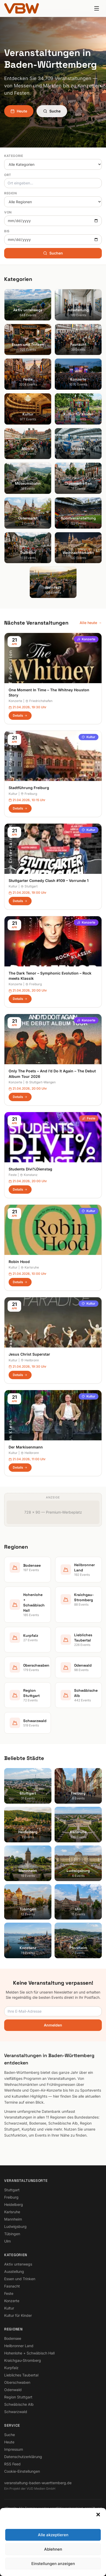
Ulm (7, 2241)
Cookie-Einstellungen (22, 2471)
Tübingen (12, 2234)
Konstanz (29, 1175)
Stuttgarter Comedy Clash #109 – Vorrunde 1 (49, 880)
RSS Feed (12, 2464)
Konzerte (86, 639)
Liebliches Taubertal (21, 2375)
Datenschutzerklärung (23, 2456)
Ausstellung (14, 2271)
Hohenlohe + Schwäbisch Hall (29, 2353)
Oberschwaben (17, 2382)
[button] (98, 2514)
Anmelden (53, 2025)
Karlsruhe (30, 1267)
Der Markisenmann (26, 1447)
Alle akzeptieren (53, 2534)
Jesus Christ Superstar (29, 1354)
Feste (88, 1118)
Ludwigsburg (15, 2226)
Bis (7, 231)
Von (8, 212)
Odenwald (13, 2389)
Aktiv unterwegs (18, 2264)
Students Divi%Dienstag (30, 1169)
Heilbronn (30, 1360)
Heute (18, 111)
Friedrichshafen (38, 701)
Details (20, 715)
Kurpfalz (11, 2367)
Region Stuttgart (18, 2397)
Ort (7, 175)
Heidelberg (13, 2204)
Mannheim (13, 2219)
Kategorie (13, 156)
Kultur (88, 737)
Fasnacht (12, 2286)
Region (10, 193)
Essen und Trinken (19, 2279)
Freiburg (29, 794)
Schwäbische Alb (19, 2404)
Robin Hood (19, 1261)
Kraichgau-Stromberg (22, 2360)
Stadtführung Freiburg (29, 787)
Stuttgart (29, 886)
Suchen (53, 253)
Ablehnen (53, 2549)
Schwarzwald (15, 2411)
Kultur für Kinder (18, 2315)
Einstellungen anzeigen (53, 2563)
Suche (52, 111)
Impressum (13, 2449)
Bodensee (12, 2338)
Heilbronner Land (18, 2345)
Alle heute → (91, 622)
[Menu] (96, 8)
